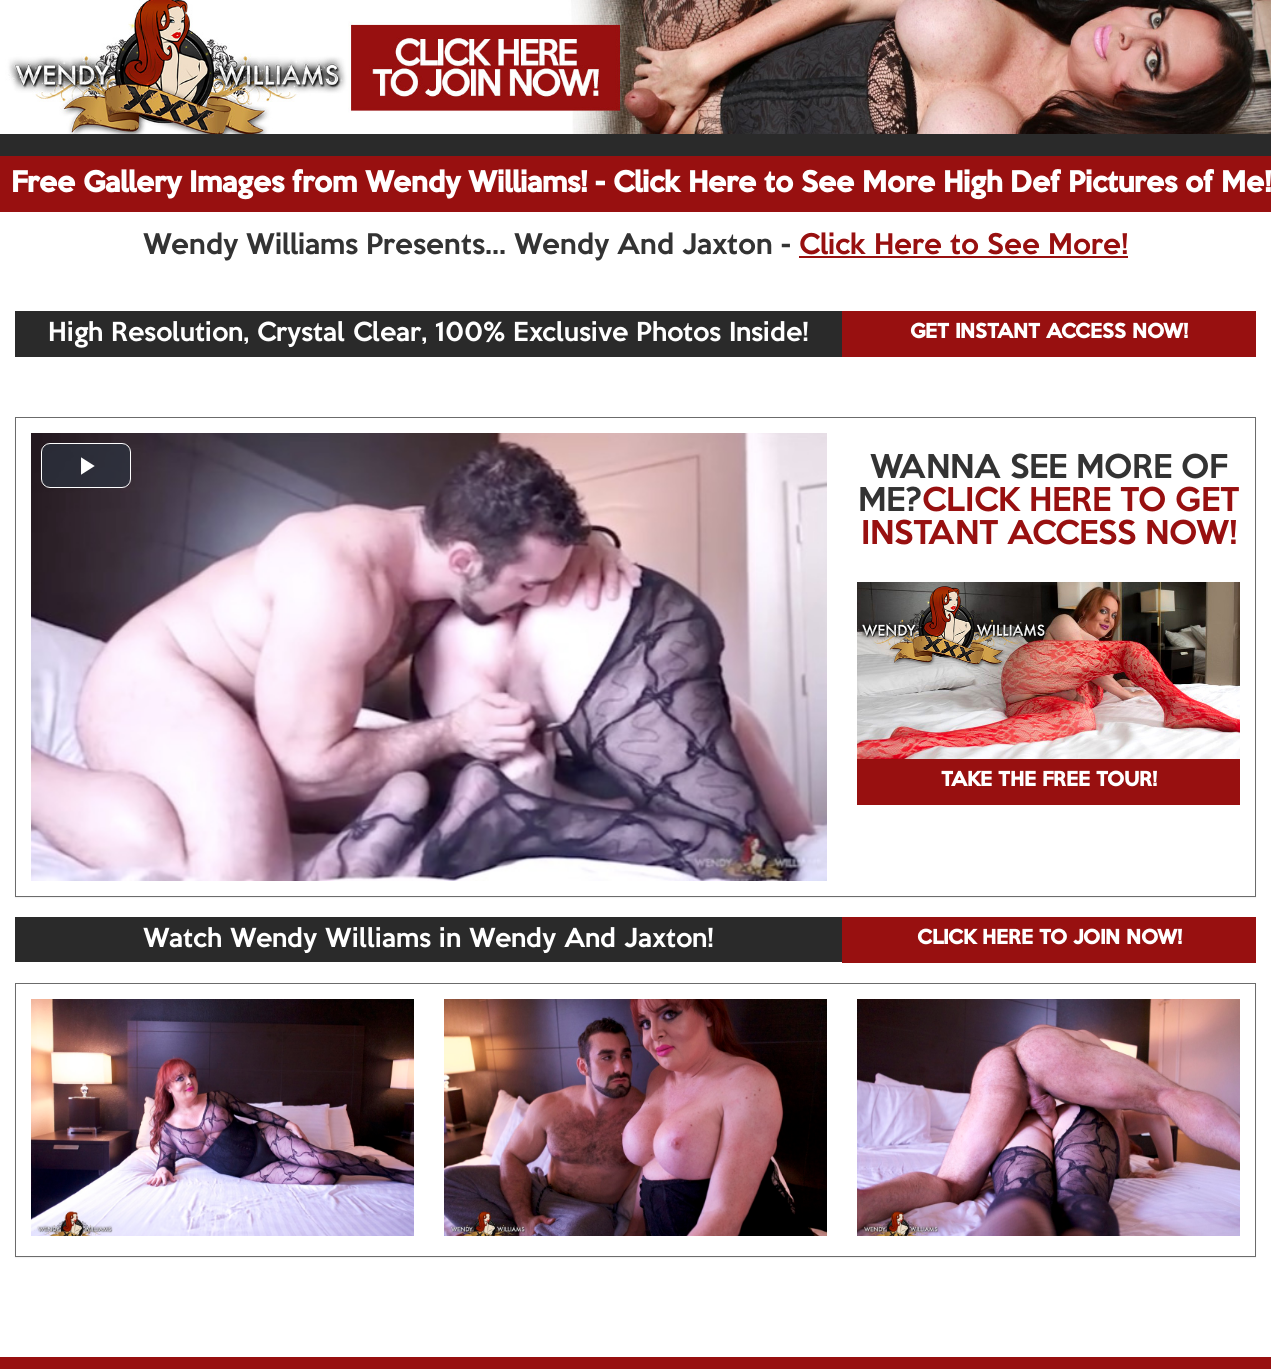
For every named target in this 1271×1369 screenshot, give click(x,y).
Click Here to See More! (963, 246)
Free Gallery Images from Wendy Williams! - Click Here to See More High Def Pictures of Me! (641, 184)
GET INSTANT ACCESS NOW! (1049, 333)
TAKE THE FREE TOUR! (1049, 781)
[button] (86, 465)
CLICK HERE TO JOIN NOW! (1049, 939)
